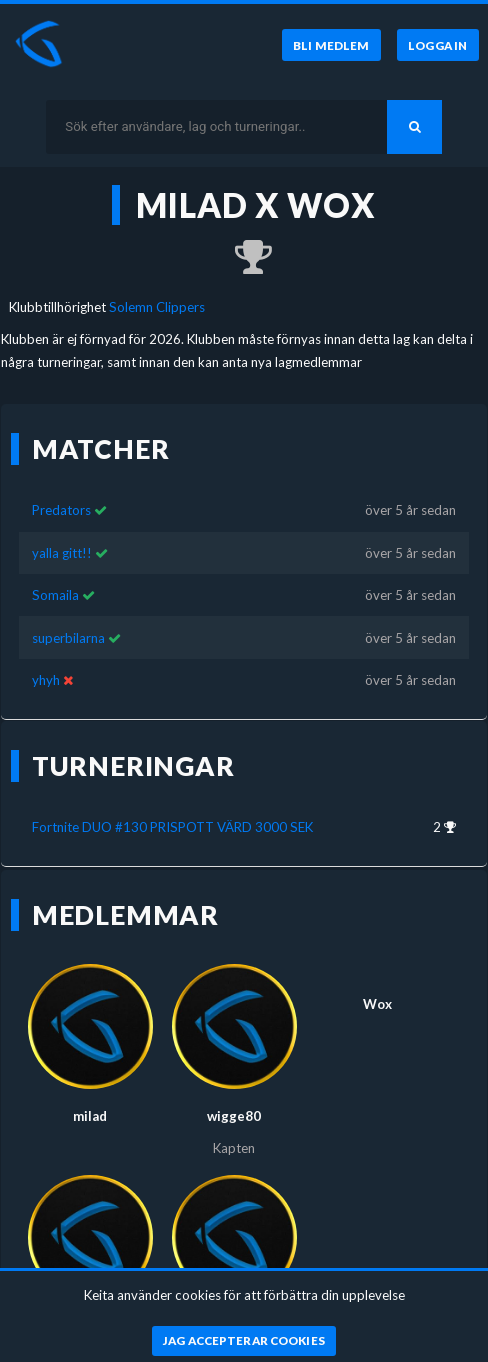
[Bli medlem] (331, 45)
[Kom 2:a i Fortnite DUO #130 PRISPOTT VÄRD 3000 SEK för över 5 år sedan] (244, 258)
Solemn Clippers (157, 307)
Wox (377, 987)
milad (90, 1099)
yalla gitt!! (62, 535)
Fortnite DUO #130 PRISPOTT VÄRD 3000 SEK (172, 810)
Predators (61, 493)
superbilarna (68, 620)
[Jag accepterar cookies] (244, 1341)
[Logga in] (438, 45)
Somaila (55, 578)
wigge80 (234, 1099)
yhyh (46, 663)
